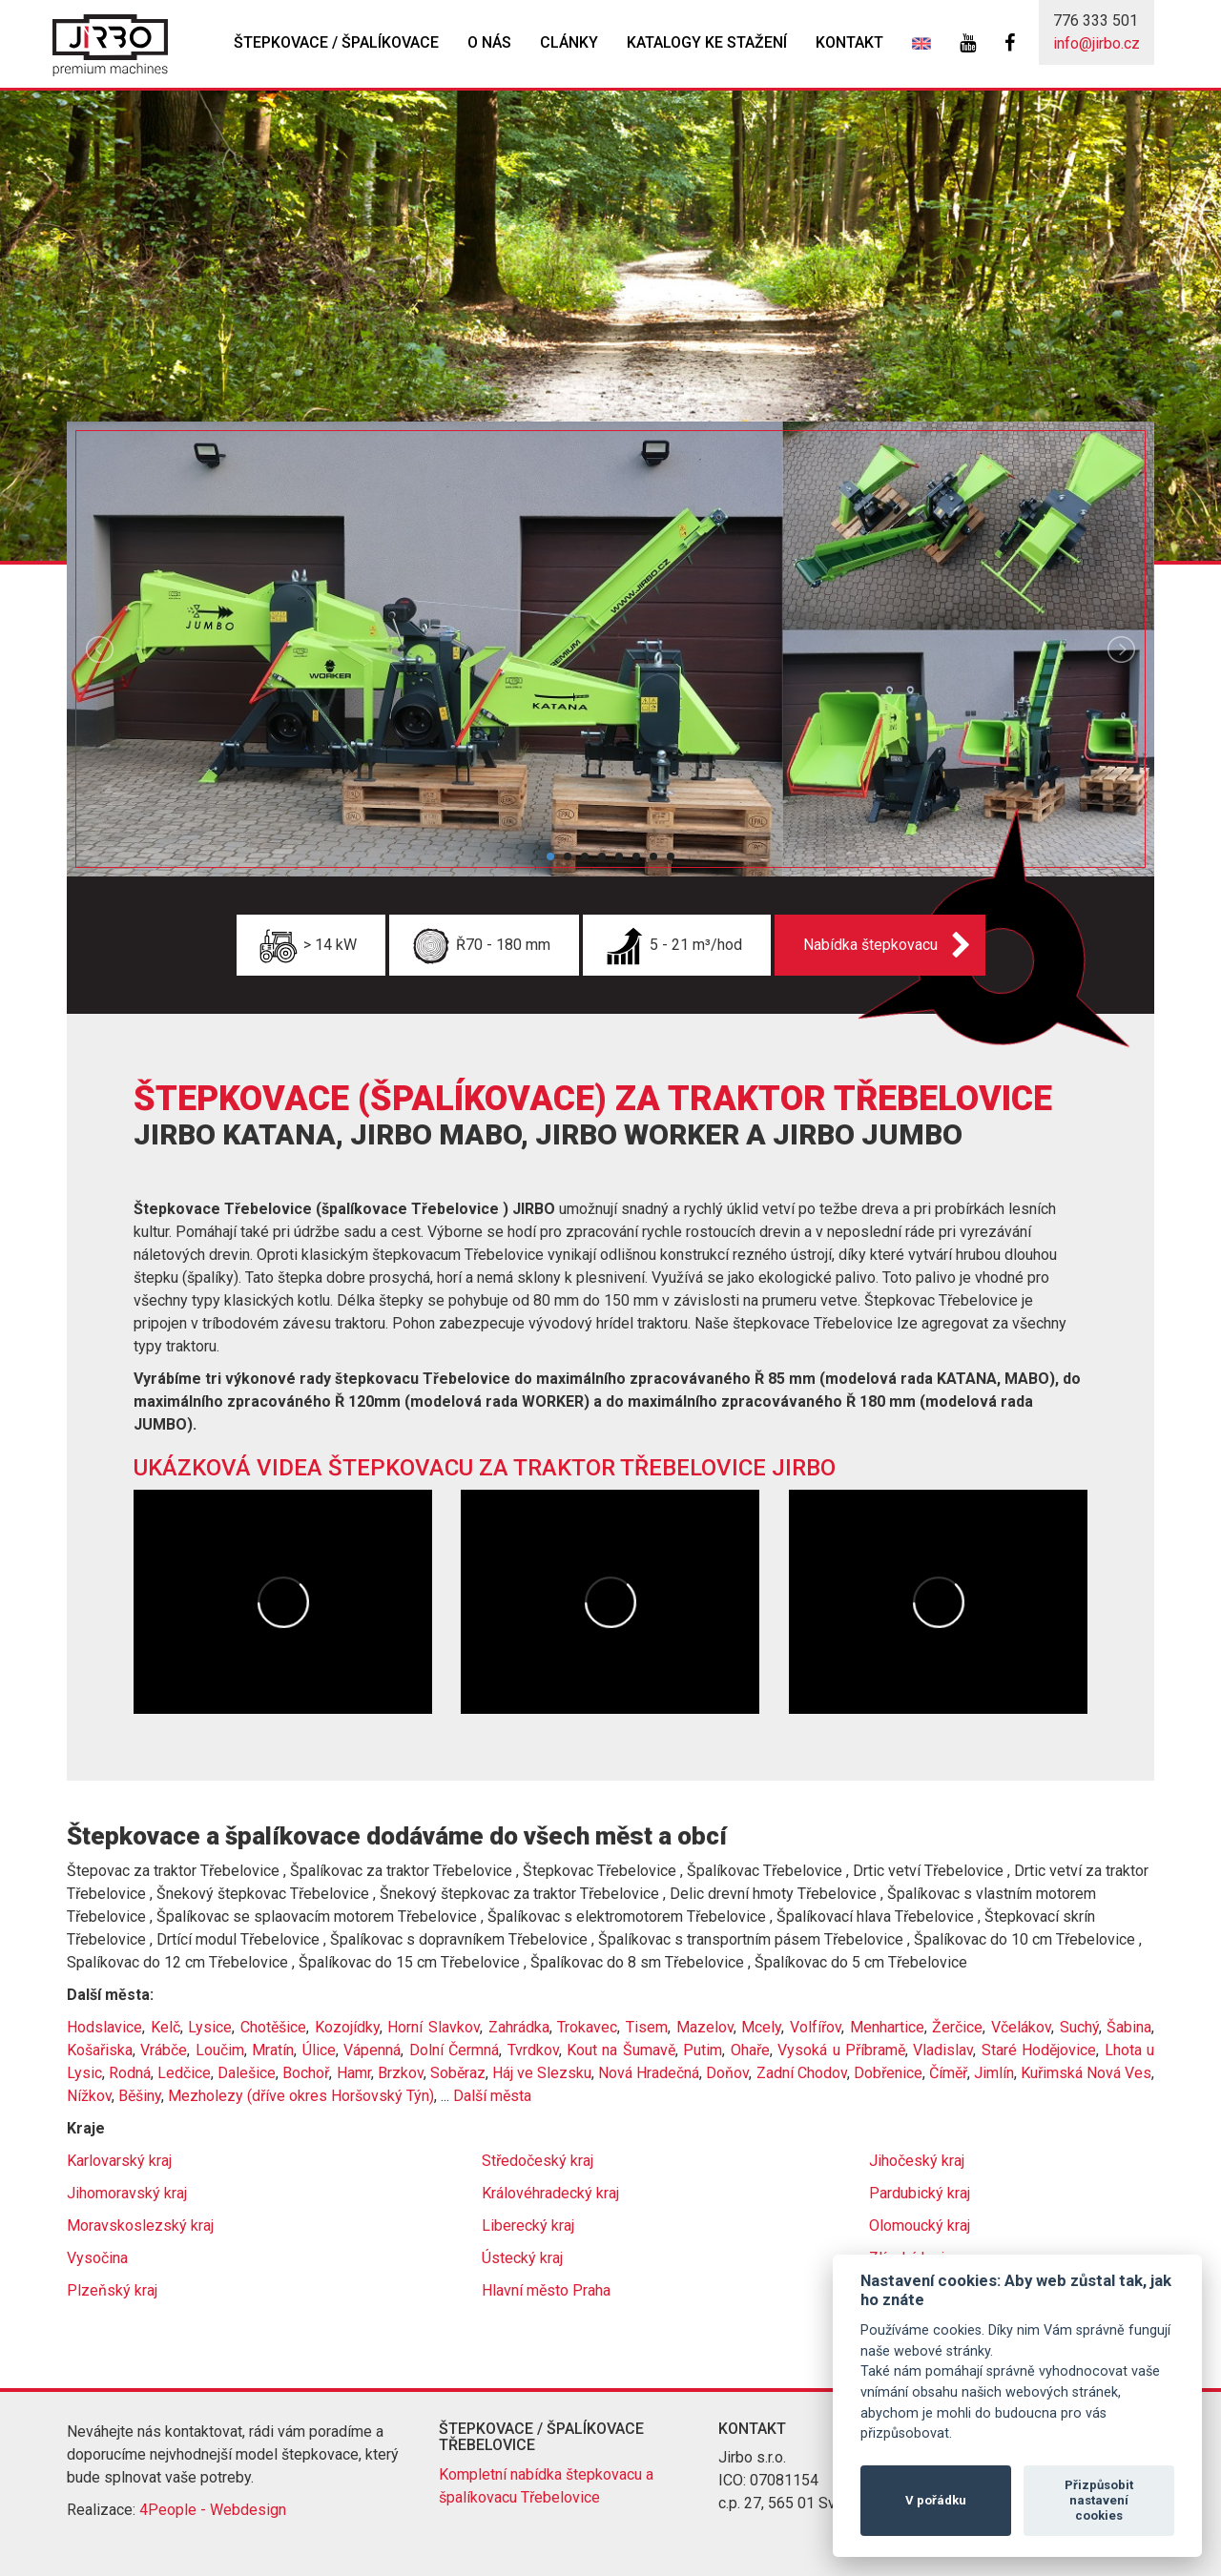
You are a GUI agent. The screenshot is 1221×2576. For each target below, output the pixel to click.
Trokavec (587, 2027)
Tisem (647, 2027)
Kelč (165, 2027)
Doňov (727, 2073)
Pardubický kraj (919, 2193)
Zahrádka (518, 2027)
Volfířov (815, 2027)
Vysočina (97, 2258)
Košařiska (100, 2050)
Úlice (319, 2050)
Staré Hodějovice (1039, 2050)
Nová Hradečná (648, 2073)
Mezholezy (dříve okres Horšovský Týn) (301, 2096)
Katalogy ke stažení (707, 42)
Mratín (273, 2050)
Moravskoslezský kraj (140, 2225)
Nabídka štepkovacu (870, 945)
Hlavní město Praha (546, 2290)
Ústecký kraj (522, 2258)
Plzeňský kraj (112, 2290)
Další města (492, 2096)
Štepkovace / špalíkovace (336, 42)
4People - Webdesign (212, 2510)
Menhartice (887, 2027)
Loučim (220, 2050)
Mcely (761, 2027)
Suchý (1079, 2027)
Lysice (210, 2027)
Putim (702, 2050)
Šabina (1129, 2027)
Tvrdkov (533, 2050)
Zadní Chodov (801, 2073)
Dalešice (246, 2073)
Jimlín (994, 2073)
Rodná (130, 2073)
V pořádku (935, 2500)
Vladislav (943, 2050)
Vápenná (372, 2050)
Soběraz (458, 2073)
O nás (489, 42)
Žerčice (957, 2027)
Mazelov (705, 2027)
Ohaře (750, 2050)
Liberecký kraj (528, 2225)
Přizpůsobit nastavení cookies (1099, 2500)
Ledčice (184, 2073)
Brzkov (401, 2073)
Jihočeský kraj (916, 2161)
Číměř (948, 2073)
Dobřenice (888, 2073)
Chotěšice (273, 2027)
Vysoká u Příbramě (841, 2050)
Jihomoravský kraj (127, 2193)
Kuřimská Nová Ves (1086, 2073)
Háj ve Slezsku (541, 2073)
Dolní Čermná (454, 2050)
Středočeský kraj (537, 2161)
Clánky (569, 42)
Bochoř (305, 2073)
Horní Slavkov (433, 2027)
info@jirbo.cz (1096, 43)
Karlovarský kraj (119, 2161)
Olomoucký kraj (919, 2225)
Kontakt (849, 42)
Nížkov (89, 2096)
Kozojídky (347, 2027)
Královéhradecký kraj (550, 2193)
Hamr (354, 2073)
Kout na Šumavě (621, 2050)
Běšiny (139, 2096)
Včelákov (1021, 2027)
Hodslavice (104, 2027)
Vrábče (163, 2050)
